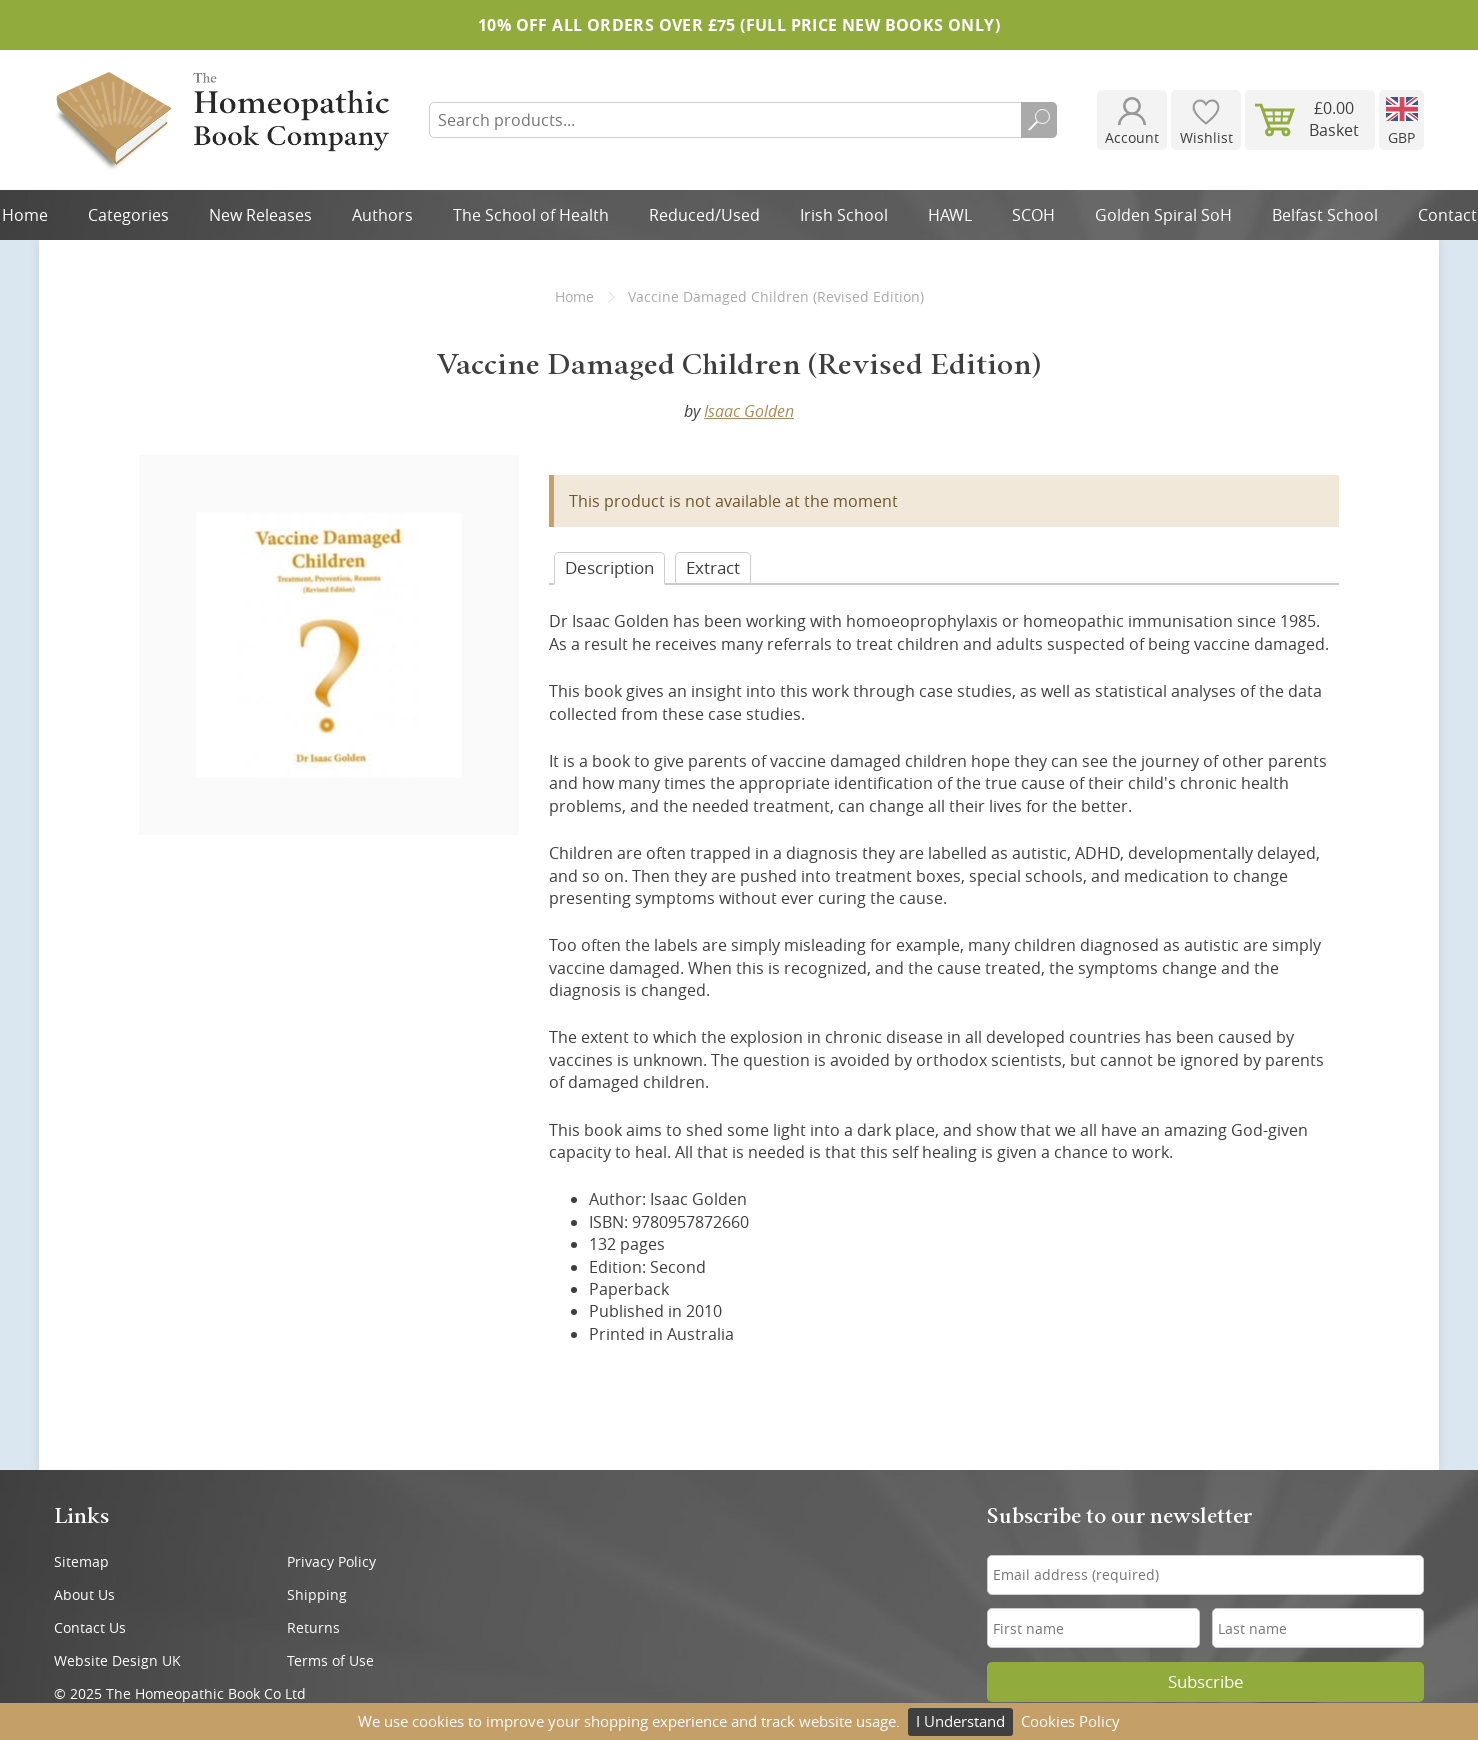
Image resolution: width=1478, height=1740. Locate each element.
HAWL (950, 215)
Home (574, 296)
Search (1039, 120)
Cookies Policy (1070, 1721)
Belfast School (1325, 215)
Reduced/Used (704, 215)
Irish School (844, 215)
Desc (609, 567)
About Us (84, 1594)
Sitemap (81, 1561)
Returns (313, 1627)
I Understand (960, 1721)
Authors (382, 215)
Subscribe (1206, 1682)
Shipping (317, 1594)
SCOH (1033, 215)
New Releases (260, 215)
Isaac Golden (749, 411)
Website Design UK (117, 1660)
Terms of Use (330, 1660)
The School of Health (531, 215)
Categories (128, 215)
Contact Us (90, 1627)
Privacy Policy (331, 1561)
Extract (713, 567)
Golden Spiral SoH (1163, 215)
